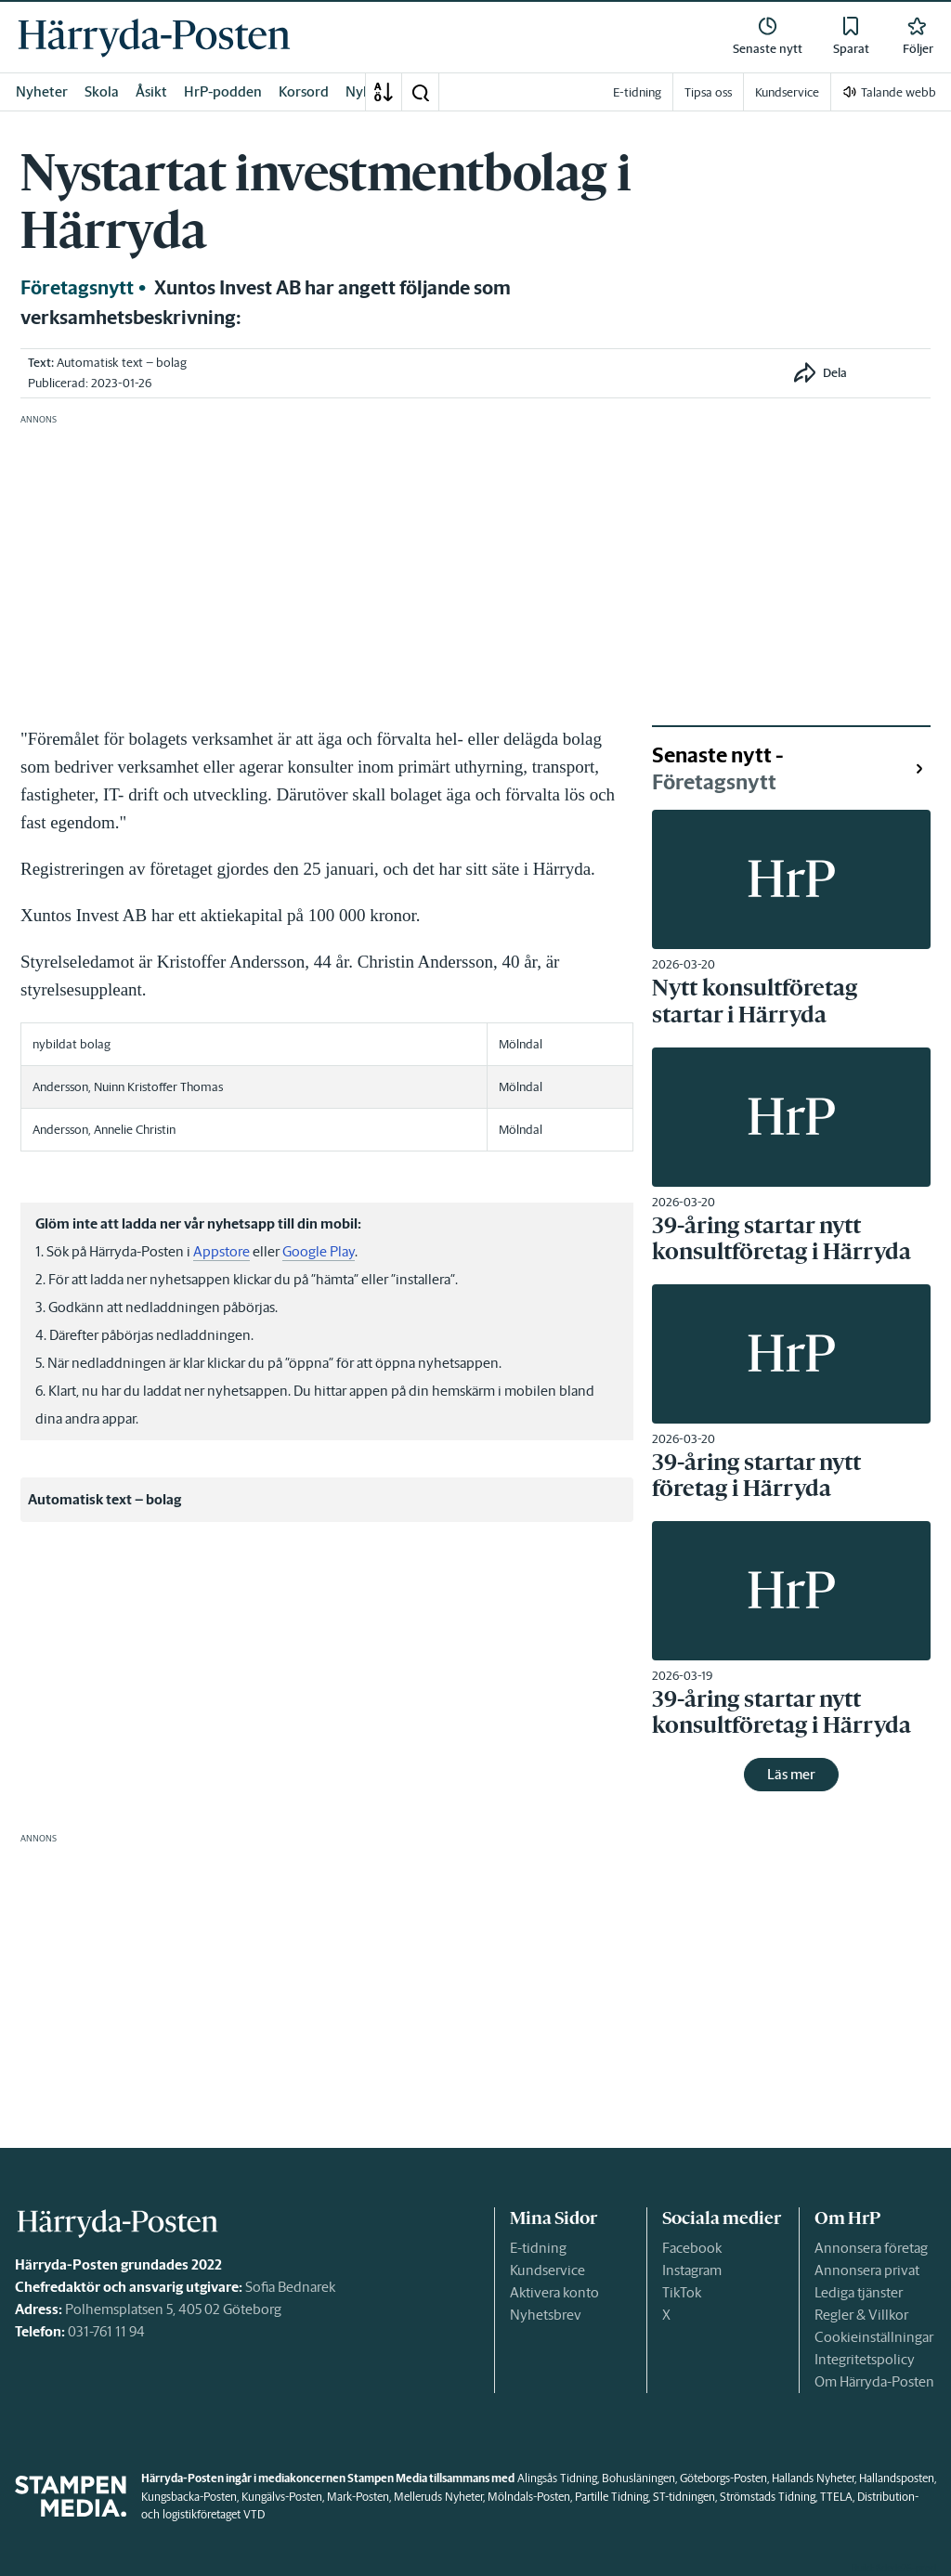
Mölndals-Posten (529, 2497)
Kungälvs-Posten (281, 2497)
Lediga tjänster (858, 2292)
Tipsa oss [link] (708, 92)
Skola (102, 91)
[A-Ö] (383, 92)
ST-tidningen (684, 2497)
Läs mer (791, 1774)
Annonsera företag (871, 2248)
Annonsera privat (866, 2270)
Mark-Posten (358, 2497)
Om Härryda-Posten (874, 2381)
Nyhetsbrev (545, 2314)
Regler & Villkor (861, 2314)
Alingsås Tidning (557, 2478)
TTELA (836, 2497)
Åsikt (151, 91)
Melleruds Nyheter (438, 2497)
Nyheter (42, 91)
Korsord (304, 91)
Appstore (221, 1251)
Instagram (692, 2270)
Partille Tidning (611, 2497)
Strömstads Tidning (767, 2497)
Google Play (318, 1251)
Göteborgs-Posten (723, 2478)
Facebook (692, 2248)
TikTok (681, 2292)
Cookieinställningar (873, 2337)
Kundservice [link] (787, 92)
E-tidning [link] (637, 92)
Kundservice (547, 2270)
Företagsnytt (77, 288)
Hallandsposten (896, 2478)
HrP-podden (223, 91)
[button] (419, 92)
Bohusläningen (638, 2478)
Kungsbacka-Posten (189, 2497)
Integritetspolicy (864, 2359)
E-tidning (538, 2248)
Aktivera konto (554, 2292)
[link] (154, 37)
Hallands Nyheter (813, 2478)
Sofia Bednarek (290, 2287)
